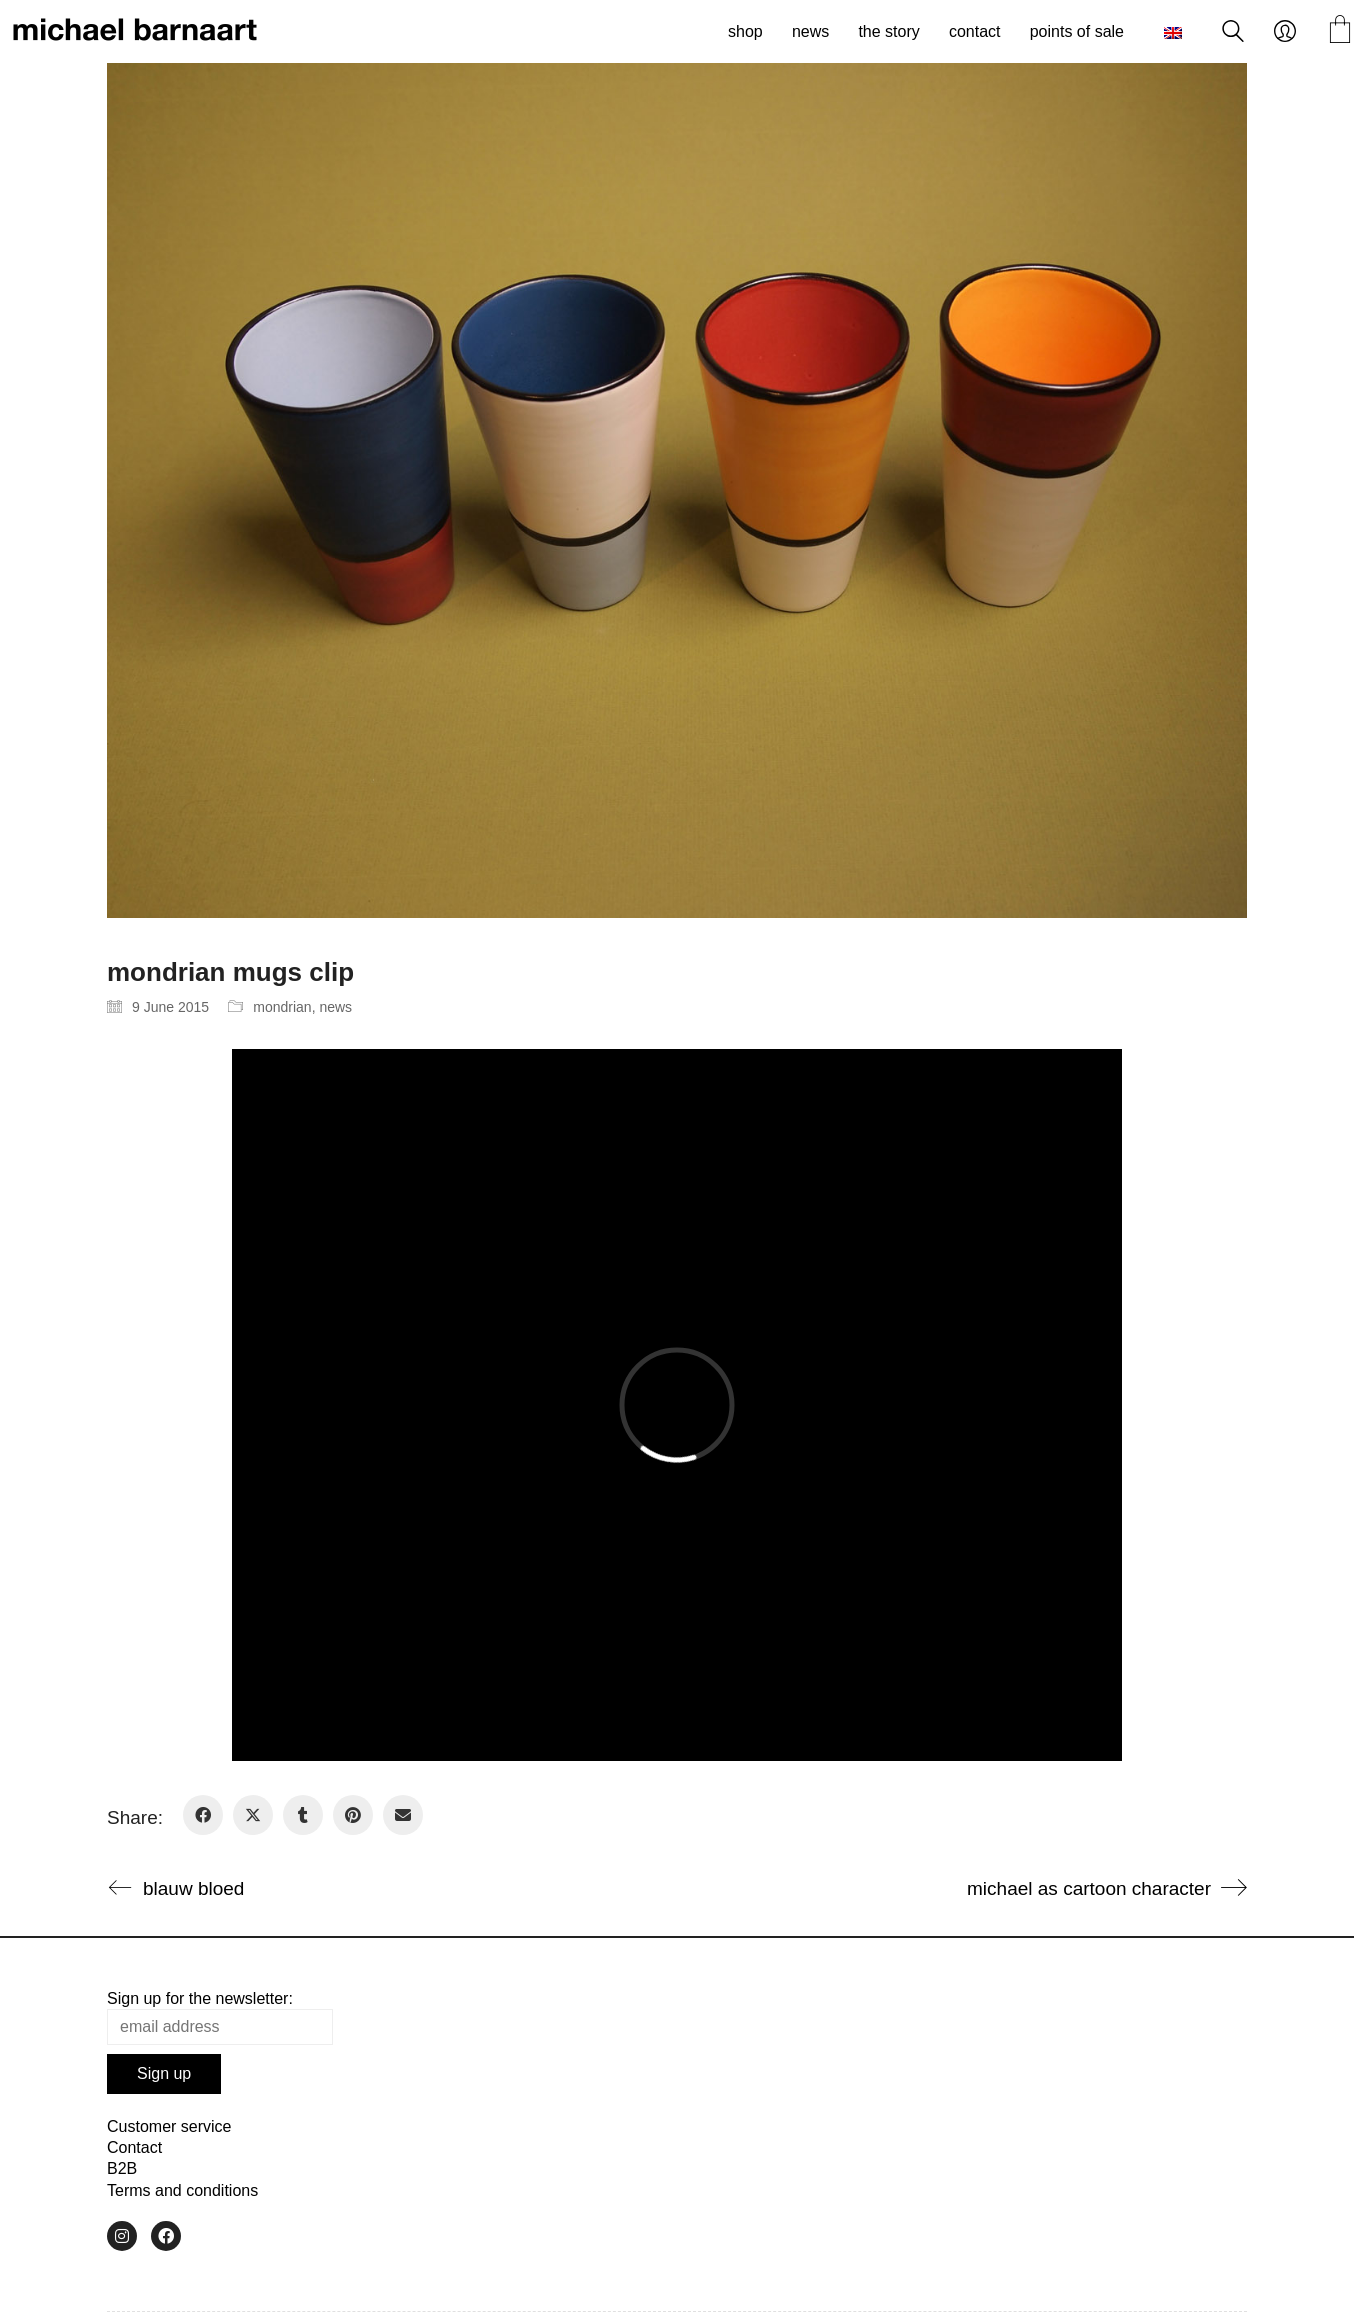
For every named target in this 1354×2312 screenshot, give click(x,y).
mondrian (282, 1007)
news (335, 1007)
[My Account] (1285, 32)
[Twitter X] (253, 1815)
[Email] (403, 1815)
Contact (134, 2147)
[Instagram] (122, 2236)
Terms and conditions (182, 2190)
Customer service (169, 2126)
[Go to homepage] (135, 32)
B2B (122, 2168)
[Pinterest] (353, 1815)
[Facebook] (203, 1815)
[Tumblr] (303, 1815)
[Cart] (1340, 31)
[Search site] (1233, 33)
